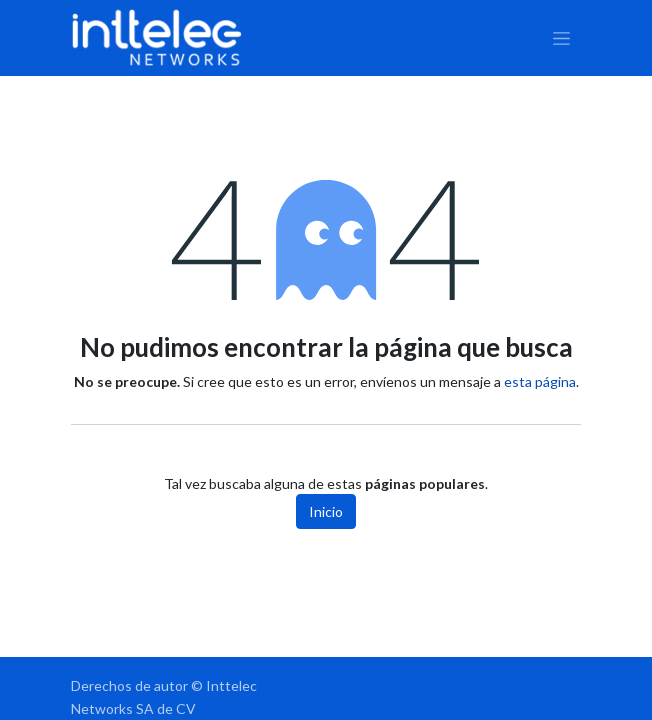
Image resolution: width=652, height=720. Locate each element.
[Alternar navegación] (561, 38)
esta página (540, 381)
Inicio (326, 511)
